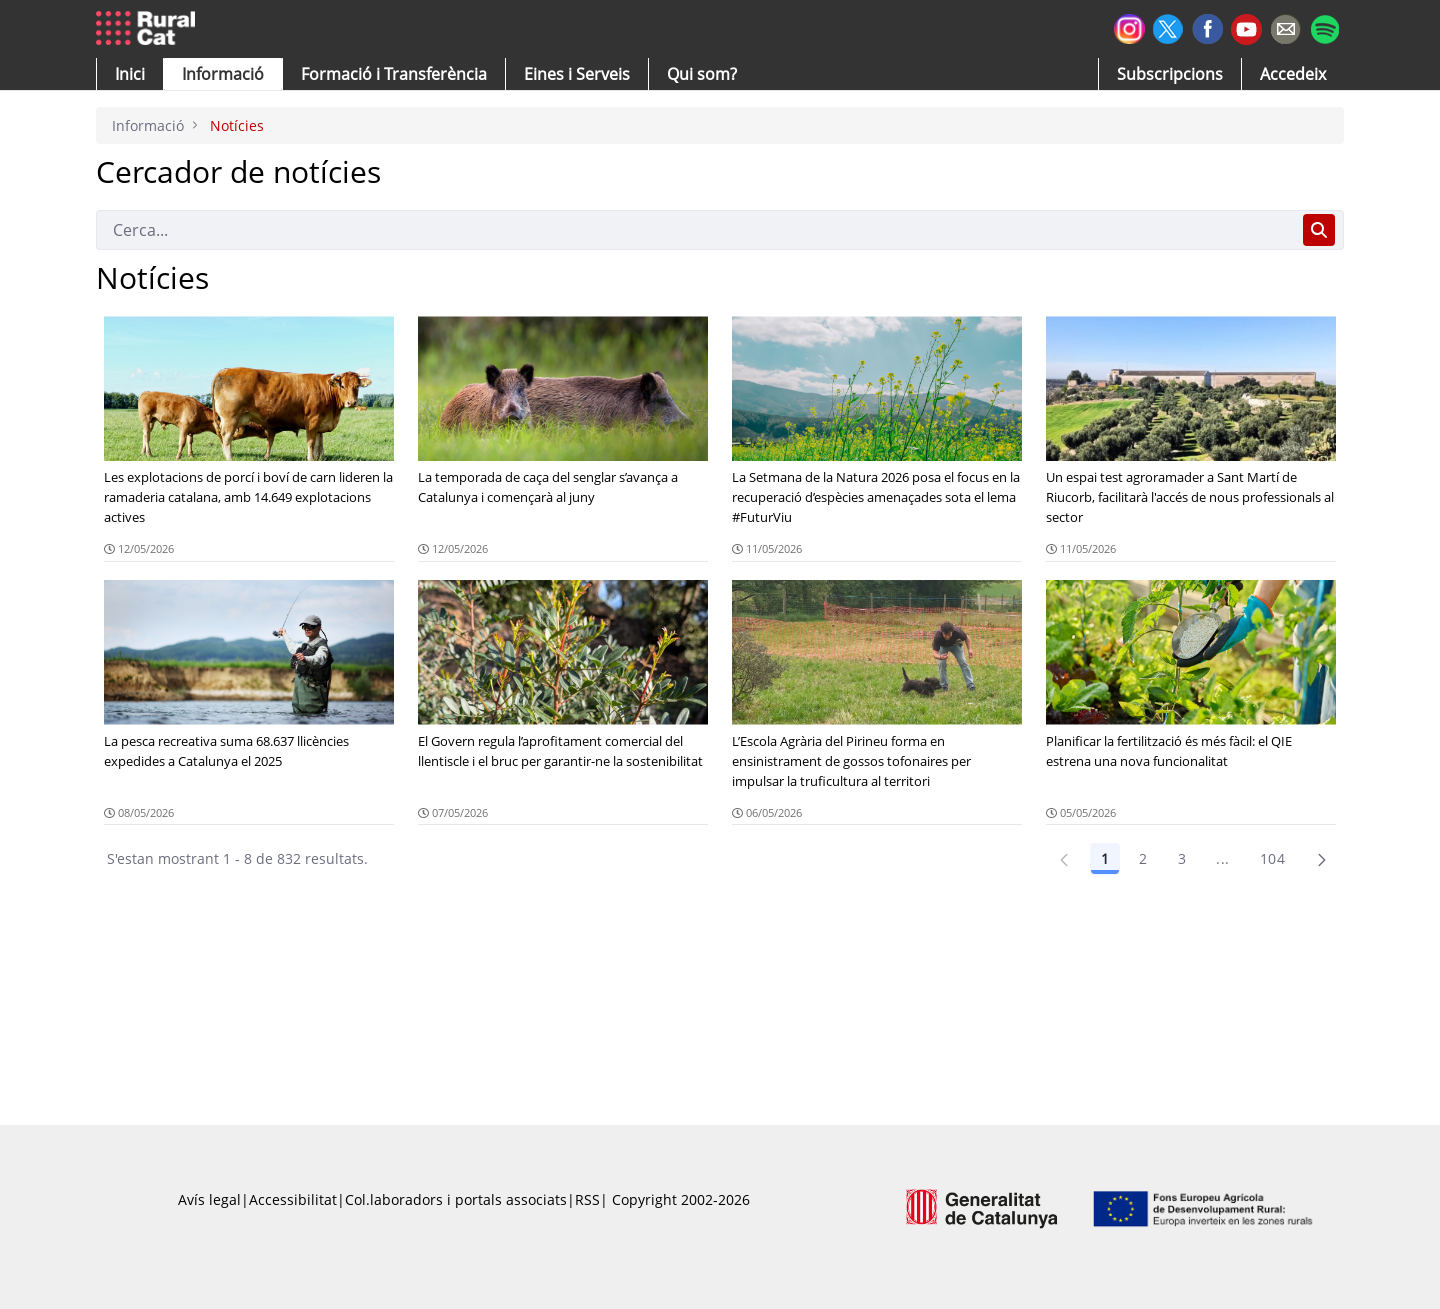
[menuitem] (394, 74)
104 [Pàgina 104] (1272, 858)
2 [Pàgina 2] (1143, 858)
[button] (130, 74)
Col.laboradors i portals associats (456, 1199)
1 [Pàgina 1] (1105, 858)
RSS (587, 1199)
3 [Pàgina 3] (1182, 858)
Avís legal (209, 1199)
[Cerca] (695, 230)
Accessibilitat (293, 1199)
